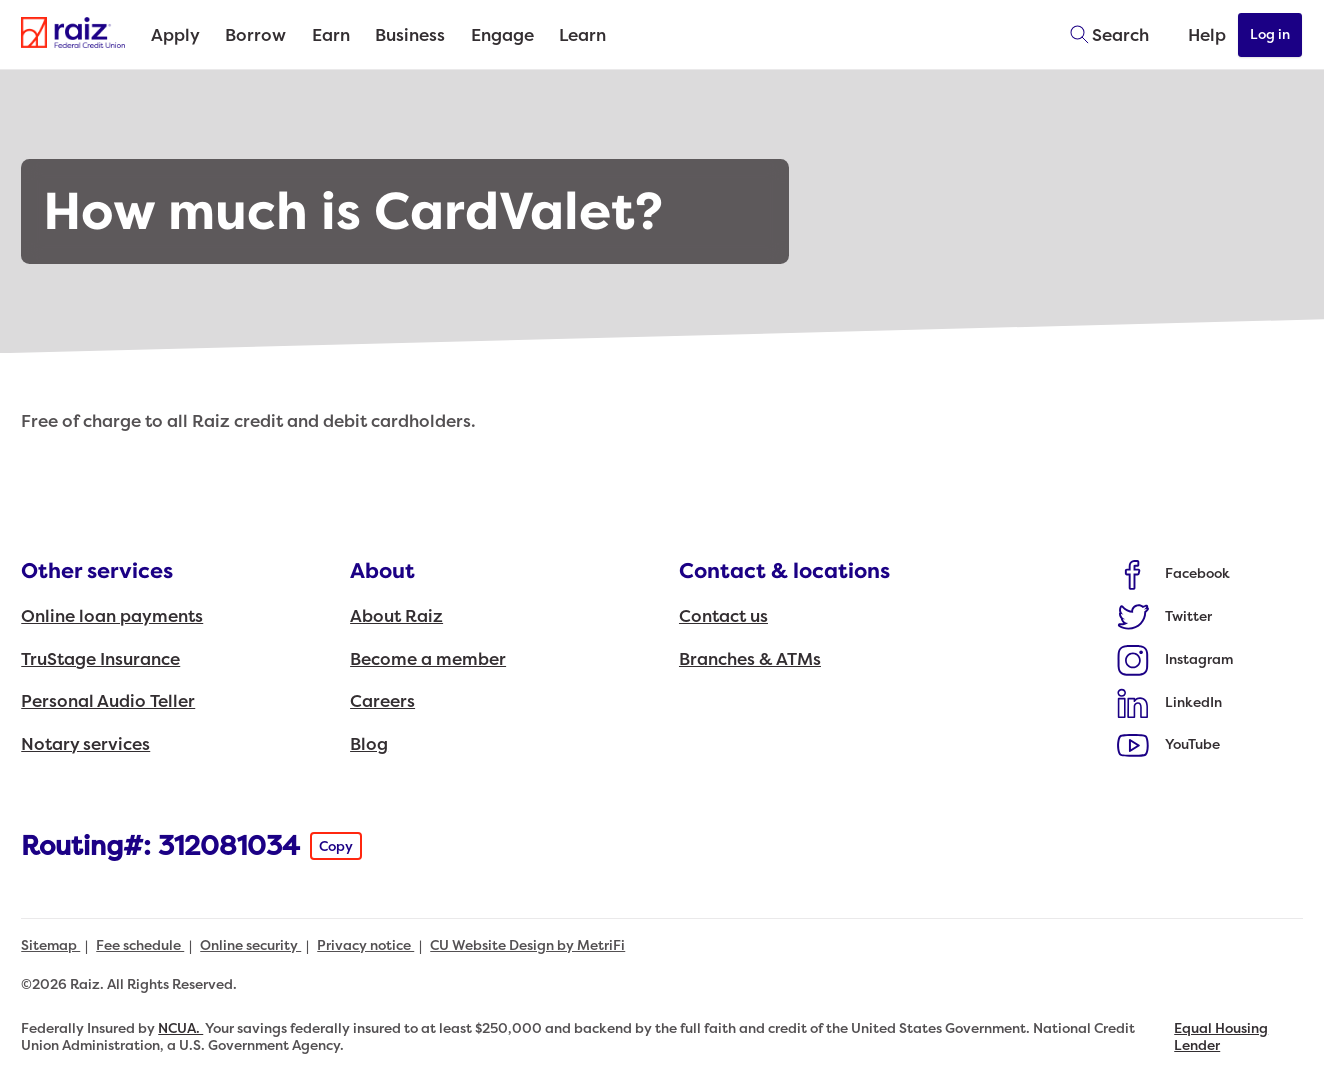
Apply (175, 35)
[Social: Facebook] (1174, 574)
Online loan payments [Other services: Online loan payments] (112, 616)
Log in (1271, 34)
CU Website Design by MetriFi (527, 945)
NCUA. (180, 1028)
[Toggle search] (1103, 35)
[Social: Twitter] (1165, 616)
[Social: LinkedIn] (1170, 702)
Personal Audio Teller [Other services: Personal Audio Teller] (108, 701)
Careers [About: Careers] (382, 701)
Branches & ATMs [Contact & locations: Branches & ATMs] (750, 659)
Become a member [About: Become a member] (428, 659)
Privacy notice (365, 945)
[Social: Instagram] (1175, 659)
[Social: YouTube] (1169, 745)
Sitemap (50, 945)
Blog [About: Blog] (369, 744)
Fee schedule (140, 945)
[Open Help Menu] (1194, 35)
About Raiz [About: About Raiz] (396, 616)
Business (410, 35)
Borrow (255, 35)
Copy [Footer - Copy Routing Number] (336, 846)
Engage (502, 35)
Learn (582, 35)
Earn (331, 35)
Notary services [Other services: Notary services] (85, 744)
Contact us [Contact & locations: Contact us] (723, 616)
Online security (250, 945)
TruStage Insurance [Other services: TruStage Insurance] (100, 659)
